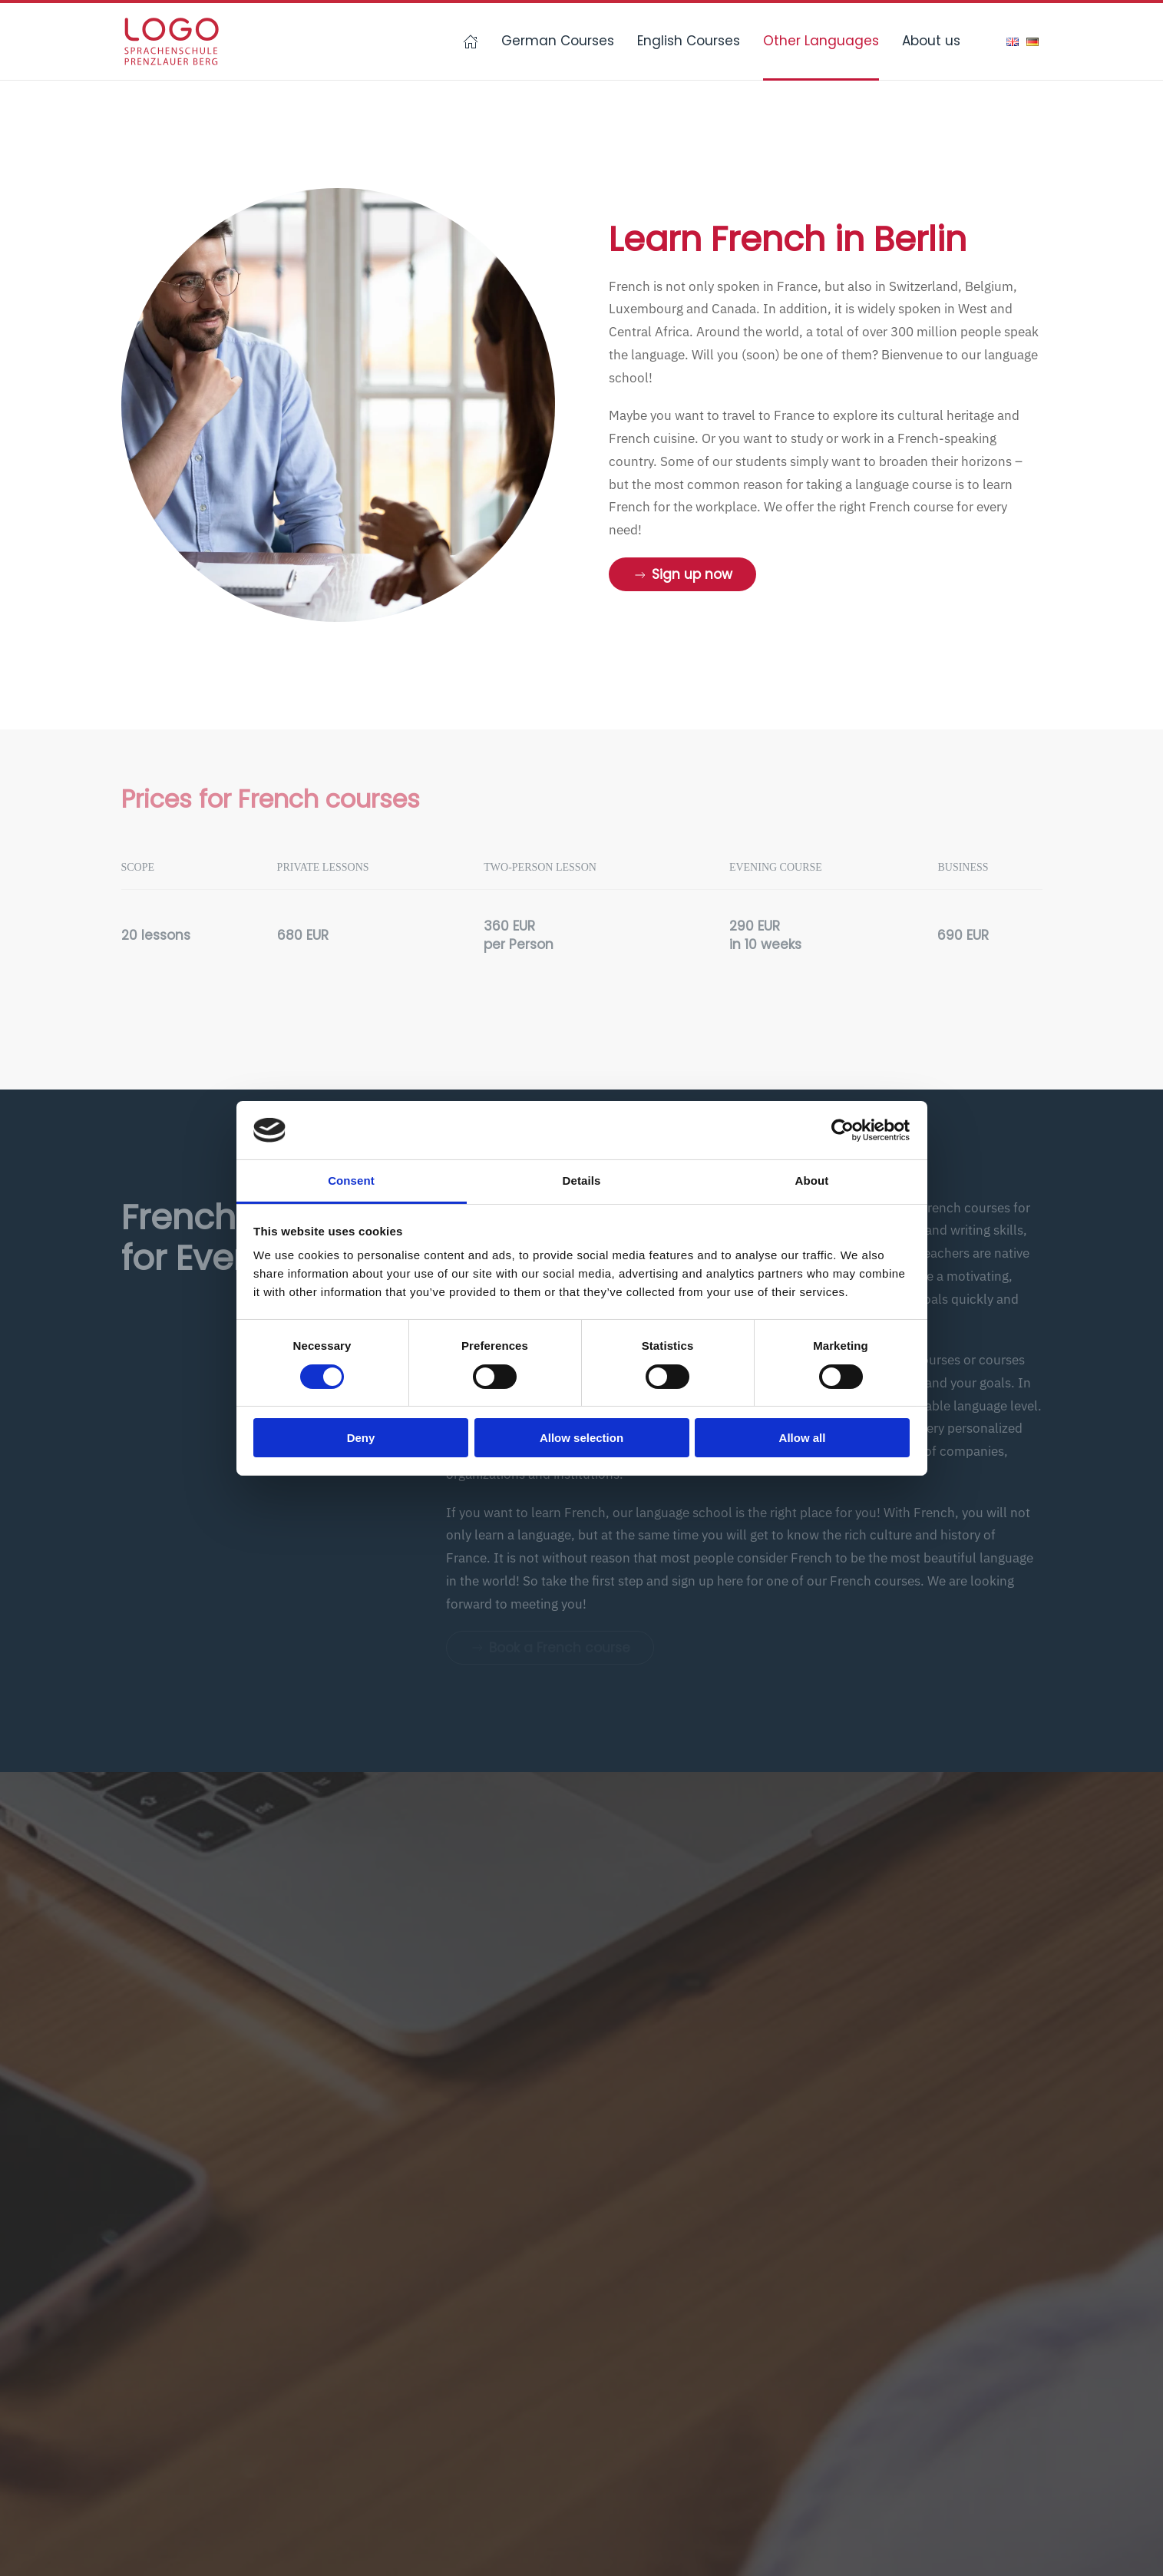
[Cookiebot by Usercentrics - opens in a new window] (842, 1130)
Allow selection (581, 1437)
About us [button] (931, 40)
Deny (361, 1437)
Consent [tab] (351, 1180)
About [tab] (812, 1180)
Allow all (802, 1437)
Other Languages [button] (821, 40)
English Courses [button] (688, 40)
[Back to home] (171, 41)
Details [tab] (582, 1180)
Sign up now (682, 574)
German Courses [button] (557, 40)
